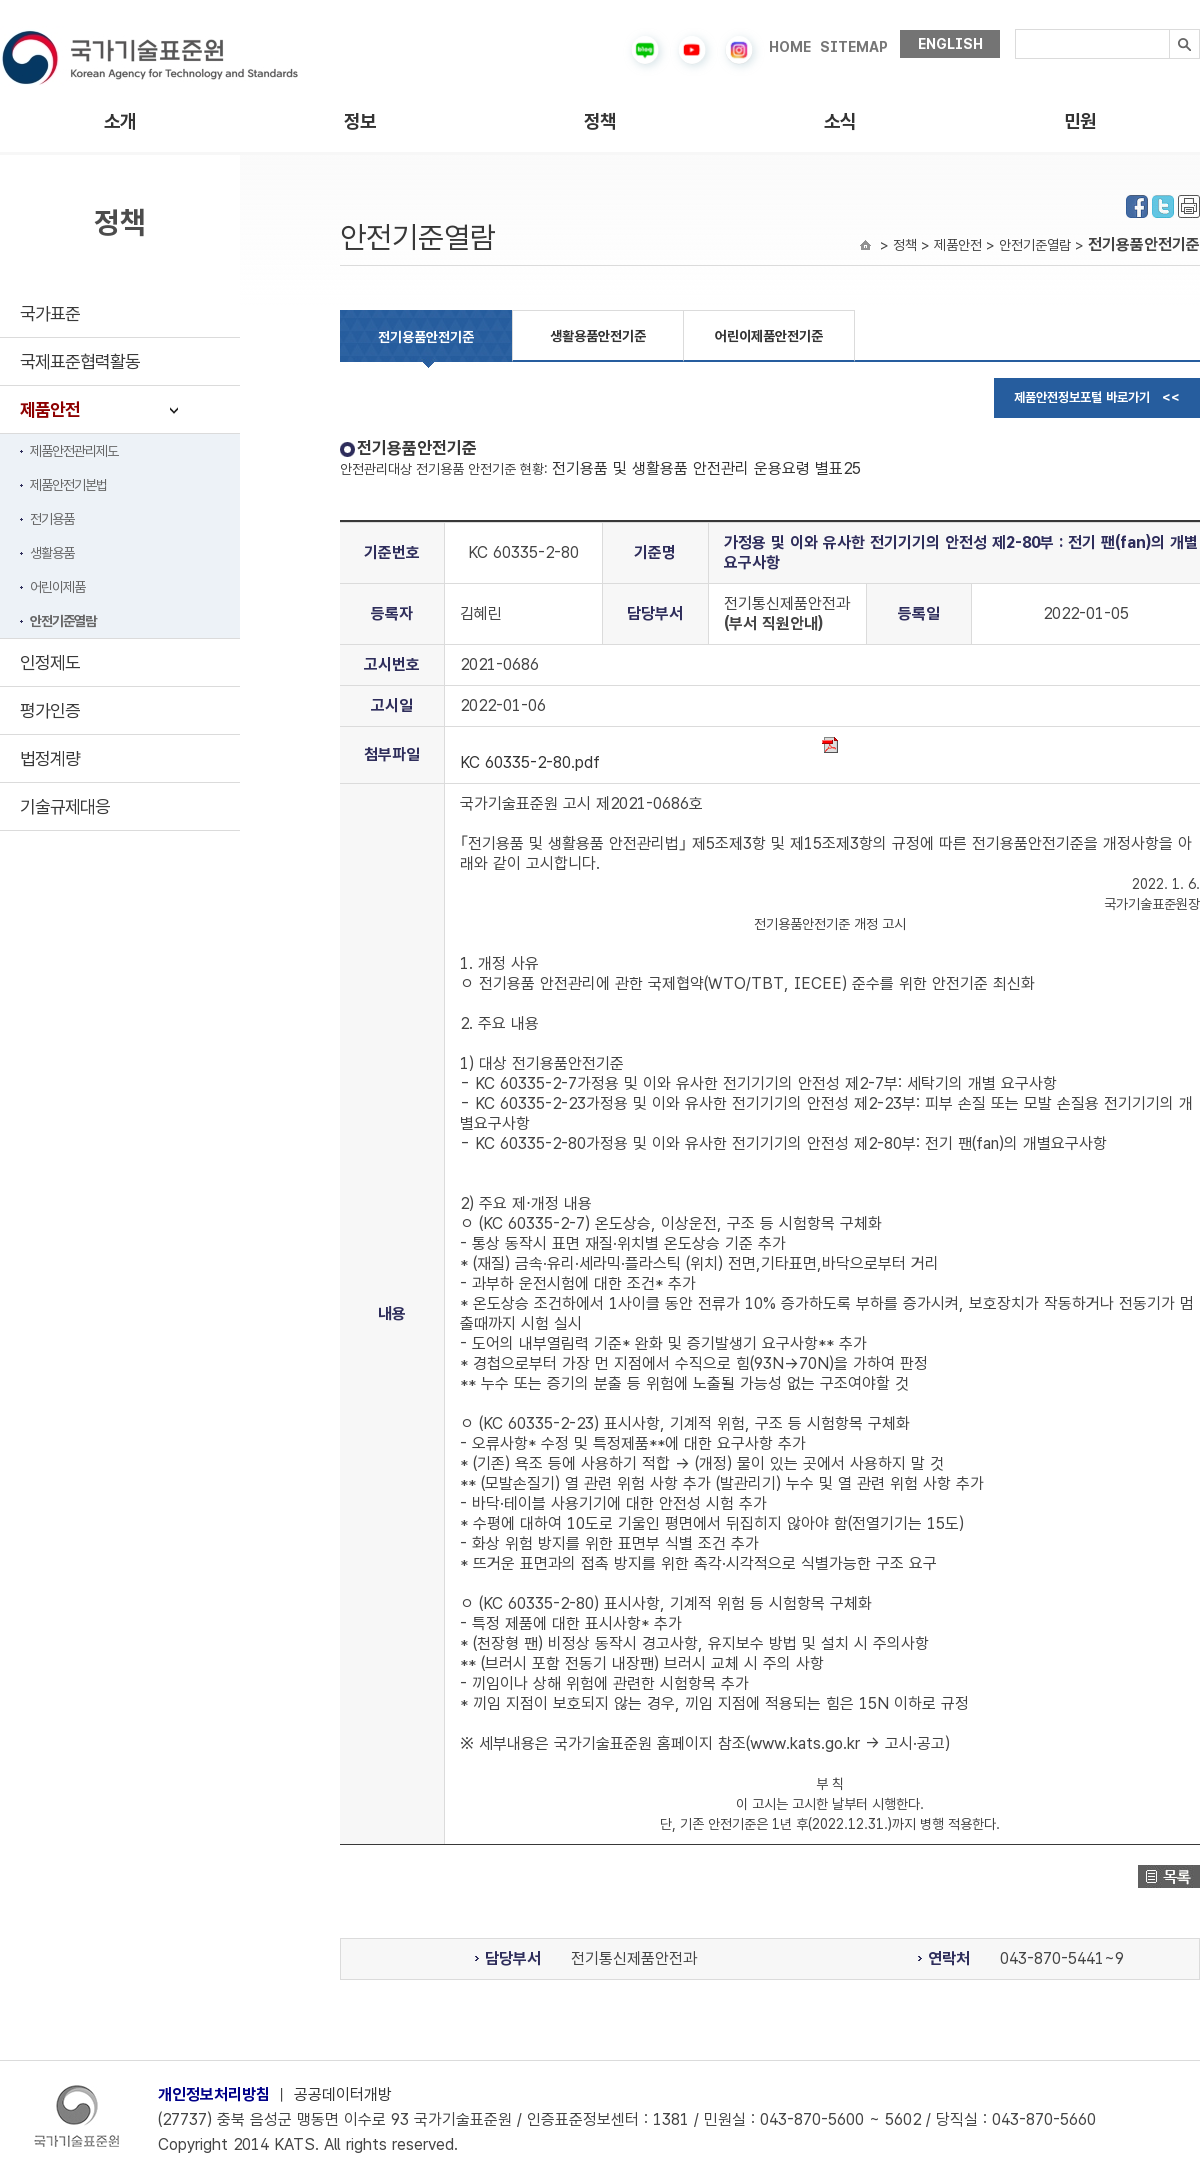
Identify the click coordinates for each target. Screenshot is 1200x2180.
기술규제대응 (65, 806)
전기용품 (52, 519)
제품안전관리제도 (74, 451)
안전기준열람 (63, 621)
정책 (600, 121)
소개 (120, 121)
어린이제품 (57, 587)
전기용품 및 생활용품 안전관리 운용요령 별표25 (706, 468)
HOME (790, 47)
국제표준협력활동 (80, 361)
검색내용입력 (1015, 29)
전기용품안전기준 (426, 337)
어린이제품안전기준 (769, 336)
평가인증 (50, 710)
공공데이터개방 (343, 2094)
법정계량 (50, 758)
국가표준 (50, 313)
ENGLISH (950, 44)
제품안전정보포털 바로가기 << (1097, 397)
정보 (360, 121)
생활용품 (52, 553)
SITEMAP (854, 47)
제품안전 (50, 409)
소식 (840, 121)
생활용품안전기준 (598, 336)
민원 (1080, 121)
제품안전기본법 (68, 485)
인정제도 (50, 662)
